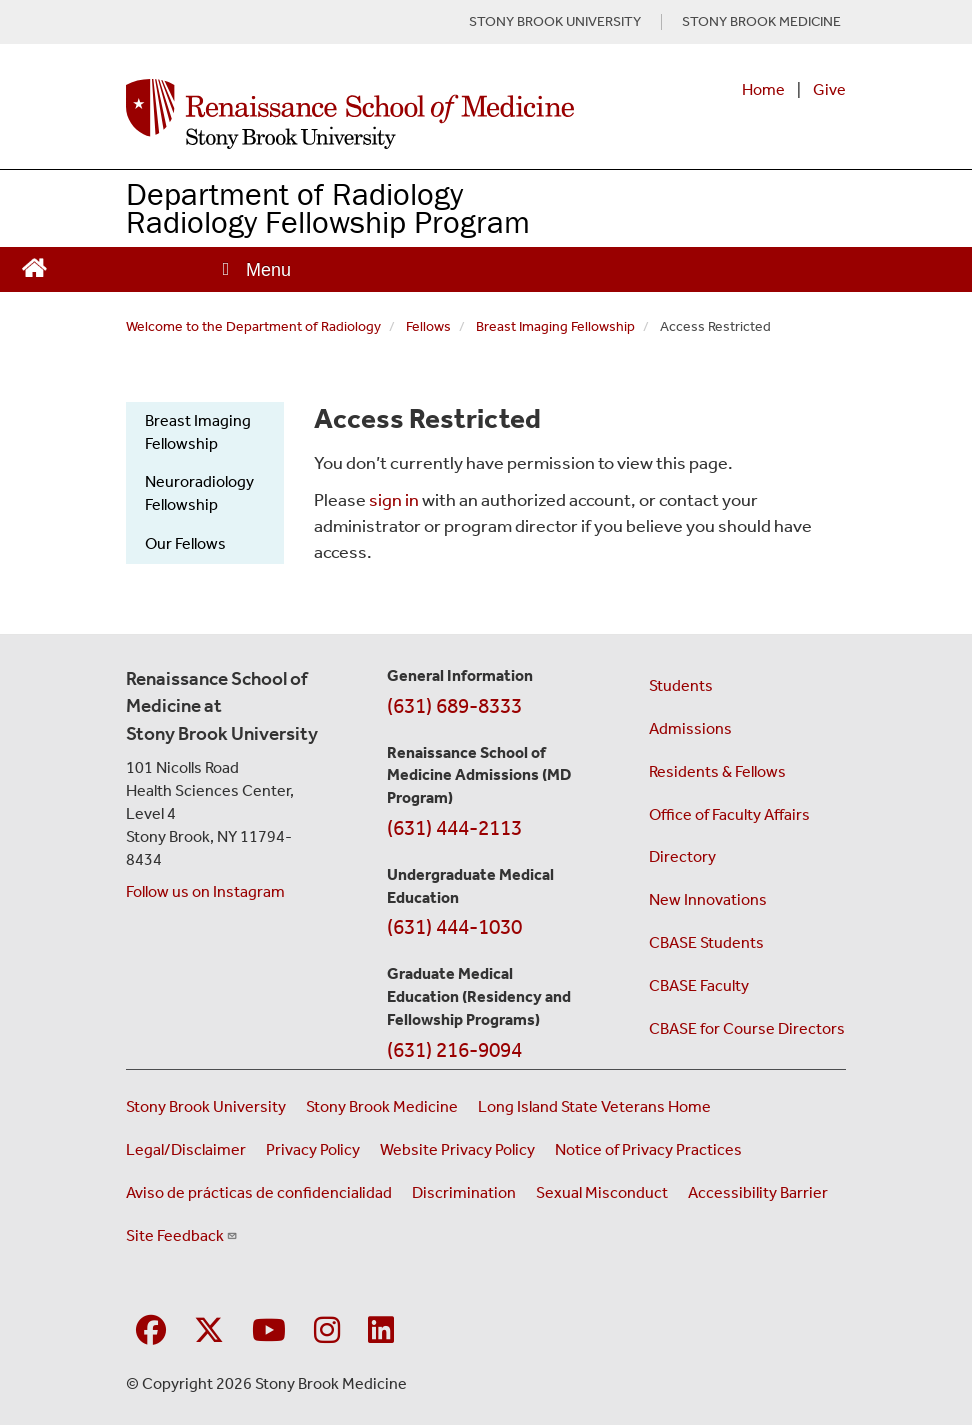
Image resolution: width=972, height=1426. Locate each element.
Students (681, 685)
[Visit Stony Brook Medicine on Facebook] (151, 1331)
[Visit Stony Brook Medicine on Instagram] (327, 1331)
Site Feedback (182, 1235)
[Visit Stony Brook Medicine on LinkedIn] (381, 1331)
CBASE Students (706, 942)
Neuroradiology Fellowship (199, 493)
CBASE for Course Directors (747, 1028)
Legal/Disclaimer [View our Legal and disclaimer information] (186, 1149)
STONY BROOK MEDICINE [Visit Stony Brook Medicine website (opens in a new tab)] (761, 22)
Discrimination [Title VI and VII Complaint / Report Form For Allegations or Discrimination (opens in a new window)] (464, 1192)
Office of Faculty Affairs (729, 814)
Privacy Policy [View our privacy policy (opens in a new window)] (313, 1149)
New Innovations (708, 899)
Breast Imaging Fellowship (555, 326)
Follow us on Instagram (205, 891)
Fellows (428, 326)
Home (763, 89)
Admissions (690, 728)
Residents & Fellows (717, 771)
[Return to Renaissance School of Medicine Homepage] (34, 265)
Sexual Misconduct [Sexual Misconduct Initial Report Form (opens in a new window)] (602, 1192)
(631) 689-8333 (454, 706)
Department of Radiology (294, 193)
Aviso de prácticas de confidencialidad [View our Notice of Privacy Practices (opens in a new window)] (259, 1192)
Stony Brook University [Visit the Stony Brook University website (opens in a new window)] (206, 1106)
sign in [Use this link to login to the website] (394, 500)
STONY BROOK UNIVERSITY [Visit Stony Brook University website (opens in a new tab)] (555, 22)
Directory (682, 856)
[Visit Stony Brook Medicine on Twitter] (209, 1331)
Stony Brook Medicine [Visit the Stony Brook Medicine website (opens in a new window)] (382, 1106)
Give (829, 89)
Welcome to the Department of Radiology (253, 326)
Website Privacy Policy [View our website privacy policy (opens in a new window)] (457, 1149)
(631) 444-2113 (454, 828)
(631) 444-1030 (454, 927)
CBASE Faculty (699, 985)
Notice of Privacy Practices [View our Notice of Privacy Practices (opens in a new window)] (648, 1149)
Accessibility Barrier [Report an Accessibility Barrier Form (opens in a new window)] (758, 1192)
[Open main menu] (255, 269)
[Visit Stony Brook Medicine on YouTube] (269, 1331)
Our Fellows (185, 543)
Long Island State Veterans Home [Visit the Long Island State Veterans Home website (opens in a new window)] (594, 1106)
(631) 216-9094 (454, 1050)
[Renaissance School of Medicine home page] (350, 114)
